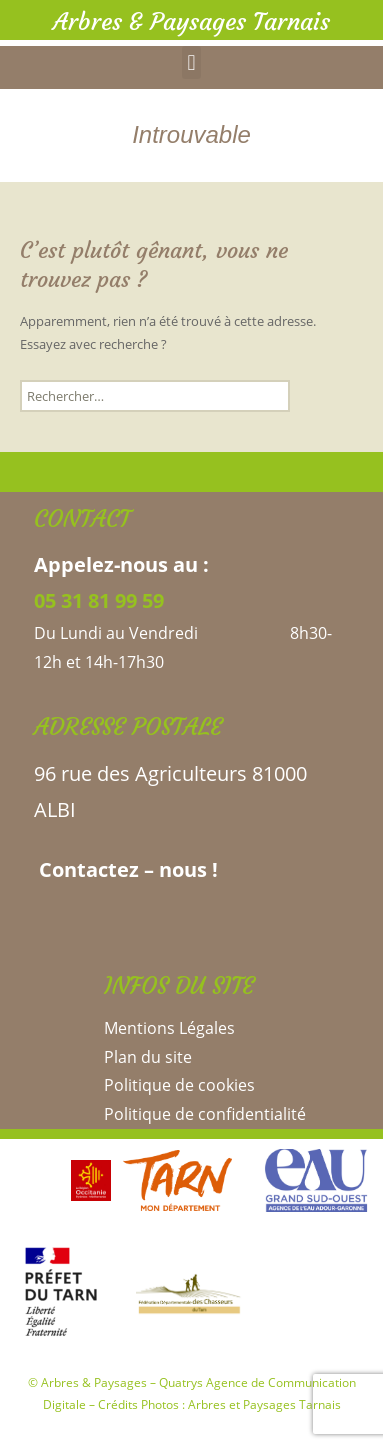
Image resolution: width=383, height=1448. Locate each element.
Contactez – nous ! (126, 869)
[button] (191, 62)
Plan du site (148, 1057)
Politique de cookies (179, 1085)
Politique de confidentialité (205, 1114)
